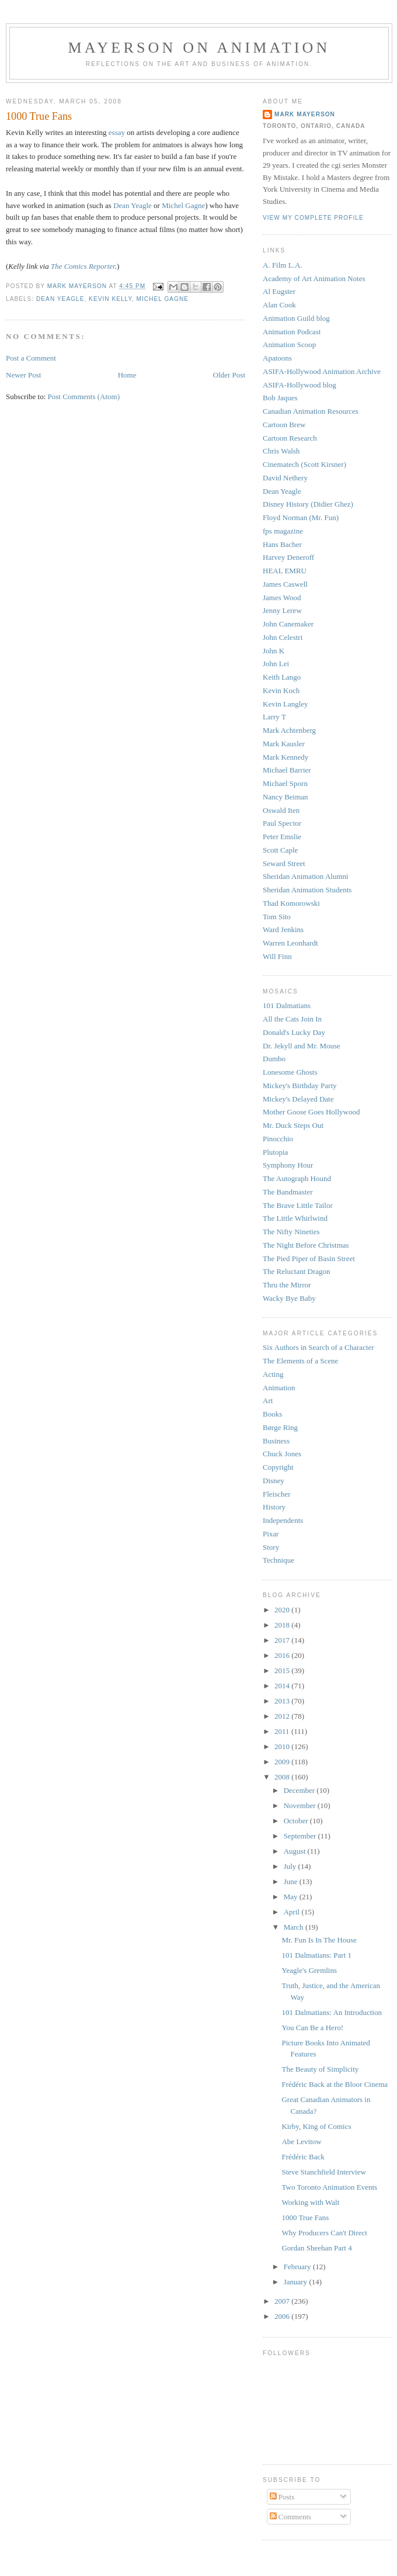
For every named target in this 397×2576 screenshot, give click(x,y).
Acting (273, 1374)
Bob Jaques (280, 397)
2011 (282, 1731)
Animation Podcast (292, 331)
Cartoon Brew (284, 424)
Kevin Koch (281, 690)
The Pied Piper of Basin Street (309, 1258)
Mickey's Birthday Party (300, 1085)
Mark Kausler (284, 743)
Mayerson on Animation (199, 47)
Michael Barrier (287, 770)
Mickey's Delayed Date (298, 1099)
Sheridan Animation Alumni (306, 876)
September (301, 1835)
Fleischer (277, 1494)
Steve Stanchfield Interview (323, 2172)
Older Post (229, 375)
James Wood (282, 597)
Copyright (278, 1467)
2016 (282, 1655)
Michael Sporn (285, 783)
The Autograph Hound (297, 1178)
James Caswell (285, 584)
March (294, 1927)
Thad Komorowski (291, 903)
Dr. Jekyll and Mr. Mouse (301, 1045)
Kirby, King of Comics (316, 2126)
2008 (282, 1776)
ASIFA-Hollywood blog (299, 384)
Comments (291, 2516)
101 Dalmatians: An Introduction (331, 2012)
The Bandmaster (288, 1191)
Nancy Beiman (285, 796)
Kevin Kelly (110, 299)
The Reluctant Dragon (296, 1271)
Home (127, 375)
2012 (282, 1716)
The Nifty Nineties (291, 1231)
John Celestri (282, 637)
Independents (283, 1520)
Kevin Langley (285, 704)
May (292, 1896)
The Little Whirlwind (295, 1218)
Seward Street (284, 863)
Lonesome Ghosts (290, 1072)
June (292, 1881)
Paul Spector (282, 823)
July (291, 1866)
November (301, 1805)
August (296, 1851)
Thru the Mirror (287, 1284)
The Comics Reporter (83, 266)
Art (268, 1400)
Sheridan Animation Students (307, 889)
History (274, 1506)
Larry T (274, 716)
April (293, 1911)
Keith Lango (282, 677)
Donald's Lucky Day (294, 1032)
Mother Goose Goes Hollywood (311, 1111)
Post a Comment (31, 358)
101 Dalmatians (287, 1005)
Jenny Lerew (282, 610)
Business (276, 1440)
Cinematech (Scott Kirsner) (304, 464)
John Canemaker (288, 623)
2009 (282, 1761)
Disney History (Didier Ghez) (308, 504)
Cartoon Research (290, 438)
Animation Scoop (289, 344)
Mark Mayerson (304, 114)
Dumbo (274, 1058)
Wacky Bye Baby (289, 1298)
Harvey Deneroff (288, 557)
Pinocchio (278, 1138)
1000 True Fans (305, 2217)
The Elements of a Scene (300, 1360)
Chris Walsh (281, 450)
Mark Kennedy (285, 757)
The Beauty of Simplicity (319, 2069)
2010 (282, 1746)
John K (273, 650)
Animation (279, 1387)
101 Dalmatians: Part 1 (316, 1955)
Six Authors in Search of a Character (318, 1347)
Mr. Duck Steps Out (293, 1125)
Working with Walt (310, 2202)
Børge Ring (280, 1427)
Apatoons (277, 358)
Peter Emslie (282, 836)
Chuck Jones (282, 1453)
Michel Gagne (183, 205)
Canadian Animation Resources (310, 411)
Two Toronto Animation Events (329, 2187)
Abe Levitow (301, 2141)
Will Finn (277, 956)
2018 (282, 1625)
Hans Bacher (282, 544)
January (296, 2281)
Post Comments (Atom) (84, 396)
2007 (282, 2301)
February (298, 2266)
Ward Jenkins (283, 929)
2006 (282, 2316)
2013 (282, 1700)
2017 (282, 1640)
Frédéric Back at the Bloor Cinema (334, 2084)
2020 (282, 1609)
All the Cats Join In (292, 1019)
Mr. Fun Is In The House (318, 1940)
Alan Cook (279, 304)
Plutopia (275, 1152)
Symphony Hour (288, 1165)
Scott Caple (280, 850)
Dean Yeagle (132, 205)
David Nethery (285, 477)
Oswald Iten (281, 810)
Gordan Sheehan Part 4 (316, 2247)
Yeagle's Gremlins (309, 1970)
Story (271, 1547)
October (297, 1820)
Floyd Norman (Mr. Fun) (301, 517)
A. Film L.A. (282, 265)
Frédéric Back (302, 2156)
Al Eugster (279, 291)
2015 (282, 1670)
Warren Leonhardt (290, 943)
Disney (273, 1480)
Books (272, 1414)
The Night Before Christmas (306, 1245)
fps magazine (283, 531)
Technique (278, 1560)
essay (117, 132)
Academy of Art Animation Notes (314, 278)
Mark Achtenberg (289, 730)
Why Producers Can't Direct (324, 2232)
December (300, 1790)
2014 (282, 1685)
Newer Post (23, 375)
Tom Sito (277, 916)
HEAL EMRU (285, 570)
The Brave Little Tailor (298, 1205)
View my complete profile (313, 217)
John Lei (276, 663)
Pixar (270, 1533)
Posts (282, 2496)
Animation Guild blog (296, 318)
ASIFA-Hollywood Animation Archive (322, 371)
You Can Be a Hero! (312, 2027)
